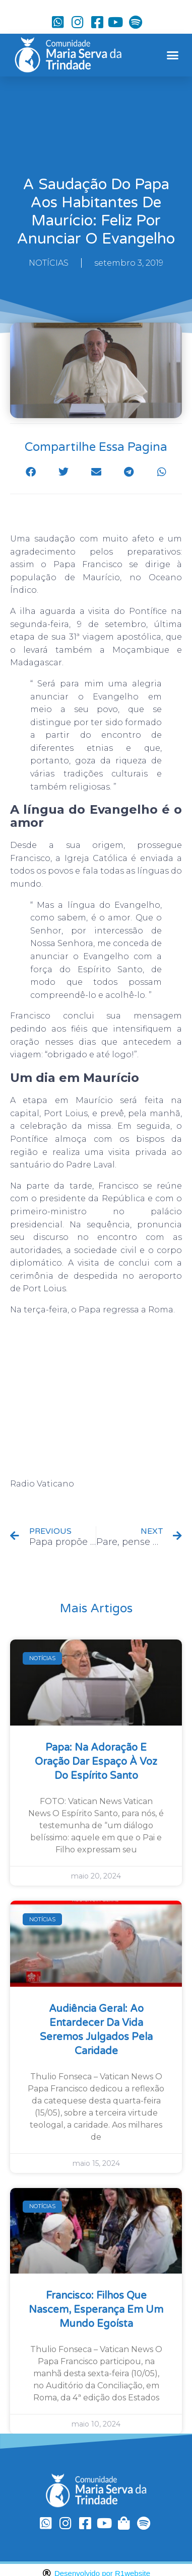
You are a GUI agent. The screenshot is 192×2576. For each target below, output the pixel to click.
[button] (172, 55)
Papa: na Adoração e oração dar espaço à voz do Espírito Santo (96, 1762)
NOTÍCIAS (49, 263)
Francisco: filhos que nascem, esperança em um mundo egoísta (96, 2310)
